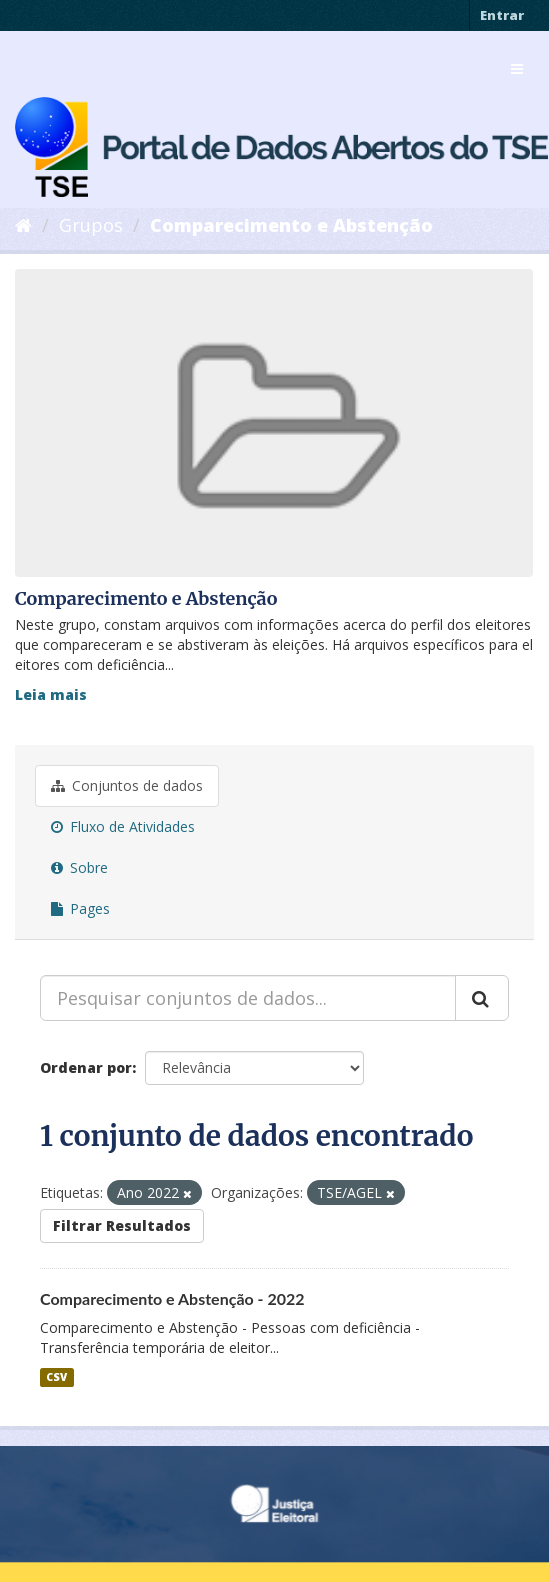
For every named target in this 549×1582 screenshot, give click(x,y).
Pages (80, 908)
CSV (56, 1377)
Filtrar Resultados (122, 1225)
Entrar (502, 15)
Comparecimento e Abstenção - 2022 (172, 1298)
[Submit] (482, 998)
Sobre (79, 867)
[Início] (23, 225)
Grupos (91, 225)
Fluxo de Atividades (123, 826)
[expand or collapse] (517, 69)
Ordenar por (86, 1067)
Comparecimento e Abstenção (291, 225)
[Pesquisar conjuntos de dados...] (248, 998)
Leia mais (51, 694)
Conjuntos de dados (127, 785)
